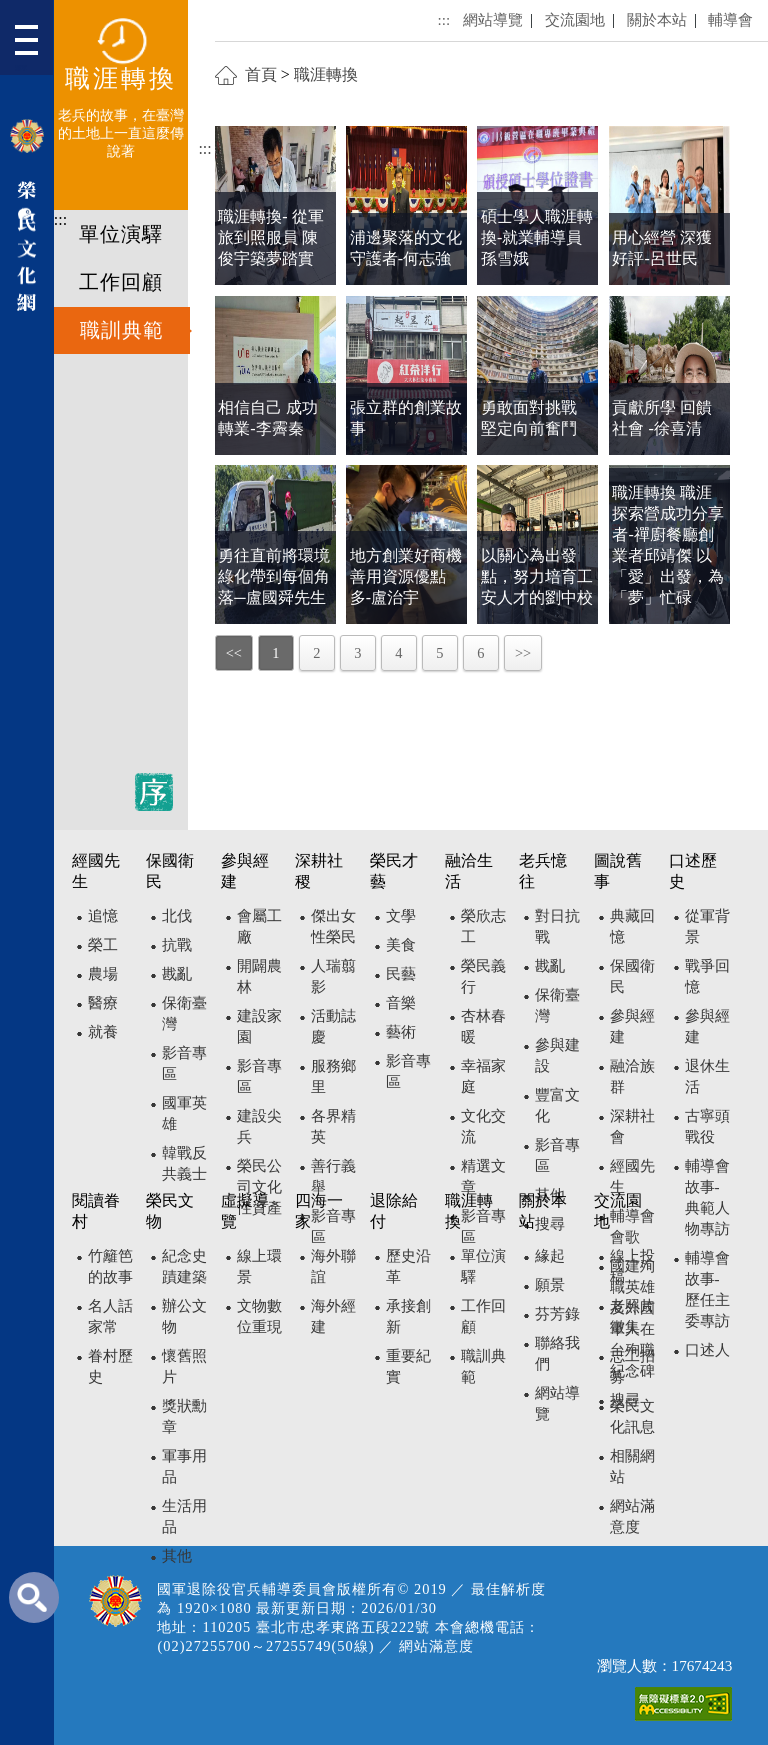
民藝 (401, 973)
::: (60, 219)
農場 (103, 973)
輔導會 (730, 19)
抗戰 (177, 944)
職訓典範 (122, 330)
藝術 (401, 1031)
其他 (177, 1555)
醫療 (103, 1002)
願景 (550, 1284)
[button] (34, 42)
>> (523, 653)
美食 (401, 944)
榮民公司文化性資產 (259, 1186)
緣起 (550, 1255)
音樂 (401, 1002)
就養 (103, 1031)
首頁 (261, 74)
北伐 (177, 915)
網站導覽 (493, 19)
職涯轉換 (326, 74)
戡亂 (177, 973)
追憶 (103, 915)
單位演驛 (121, 234)
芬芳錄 (557, 1313)
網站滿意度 (436, 1646)
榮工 (103, 944)
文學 (401, 915)
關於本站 (657, 19)
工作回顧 (121, 282)
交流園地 (575, 19)
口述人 (707, 1349)
